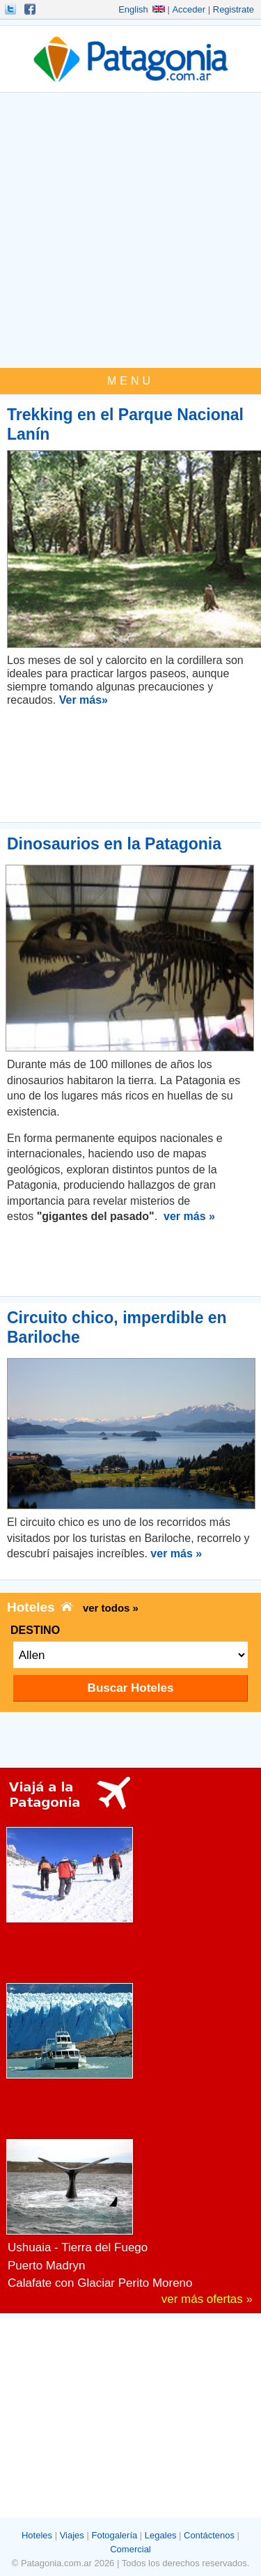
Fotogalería (114, 2535)
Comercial (130, 2549)
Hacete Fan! (31, 9)
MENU (130, 381)
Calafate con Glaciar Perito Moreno (100, 2283)
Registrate (233, 9)
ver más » (189, 1216)
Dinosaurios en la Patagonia (114, 844)
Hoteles (37, 2535)
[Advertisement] (130, 230)
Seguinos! (12, 9)
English (141, 9)
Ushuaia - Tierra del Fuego (78, 2247)
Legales (161, 2535)
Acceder (188, 9)
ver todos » (111, 1608)
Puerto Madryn (47, 2265)
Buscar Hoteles (131, 1688)
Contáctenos (209, 2535)
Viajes (72, 2535)
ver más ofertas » (207, 2299)
